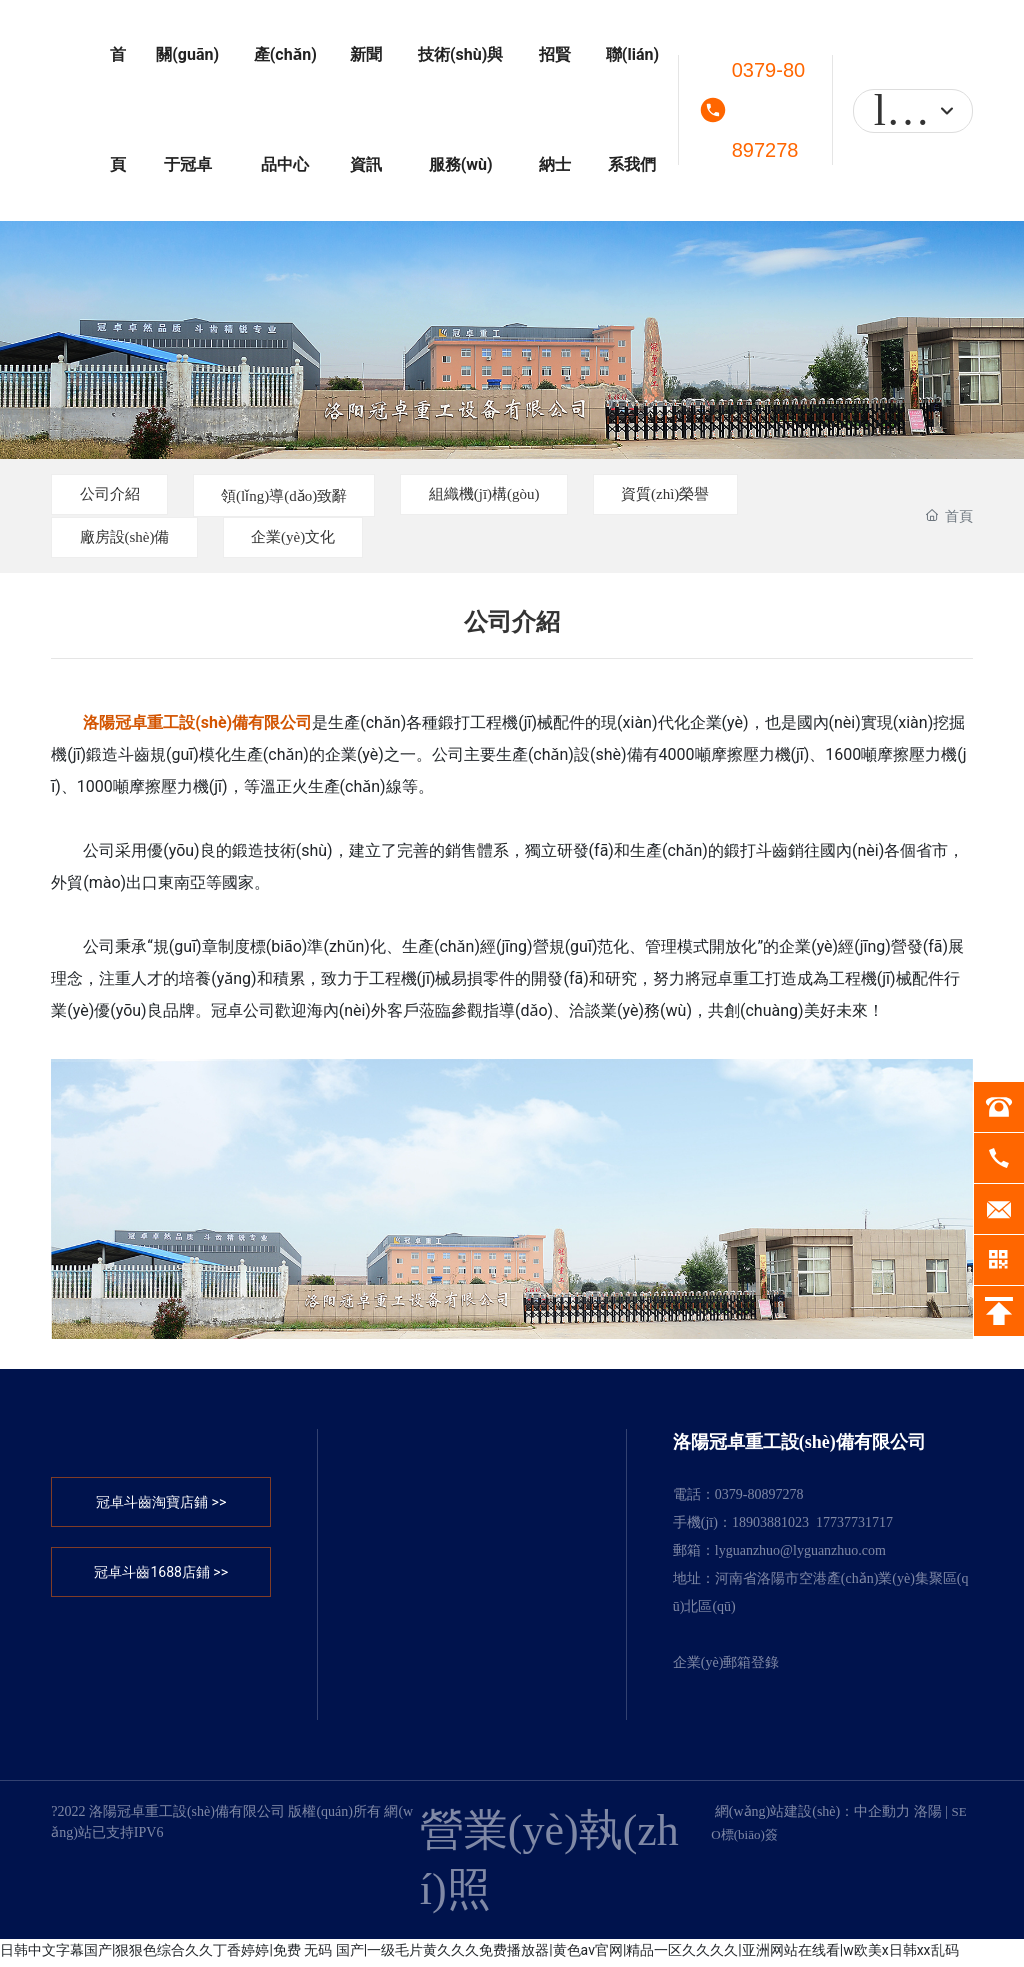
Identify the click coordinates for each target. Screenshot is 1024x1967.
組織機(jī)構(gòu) (539, 494)
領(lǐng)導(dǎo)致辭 (315, 496)
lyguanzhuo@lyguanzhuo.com (800, 1554)
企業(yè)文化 (325, 539)
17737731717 (854, 1526)
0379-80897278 (768, 110)
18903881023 (770, 1526)
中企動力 (882, 1815)
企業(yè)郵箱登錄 (726, 1666)
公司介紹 (119, 494)
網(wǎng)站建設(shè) (777, 1815)
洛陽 (928, 1815)
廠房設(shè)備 (135, 539)
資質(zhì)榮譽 (742, 494)
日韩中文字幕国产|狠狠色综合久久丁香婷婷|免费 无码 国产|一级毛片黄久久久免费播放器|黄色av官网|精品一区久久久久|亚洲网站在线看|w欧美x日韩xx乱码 (479, 1954)
